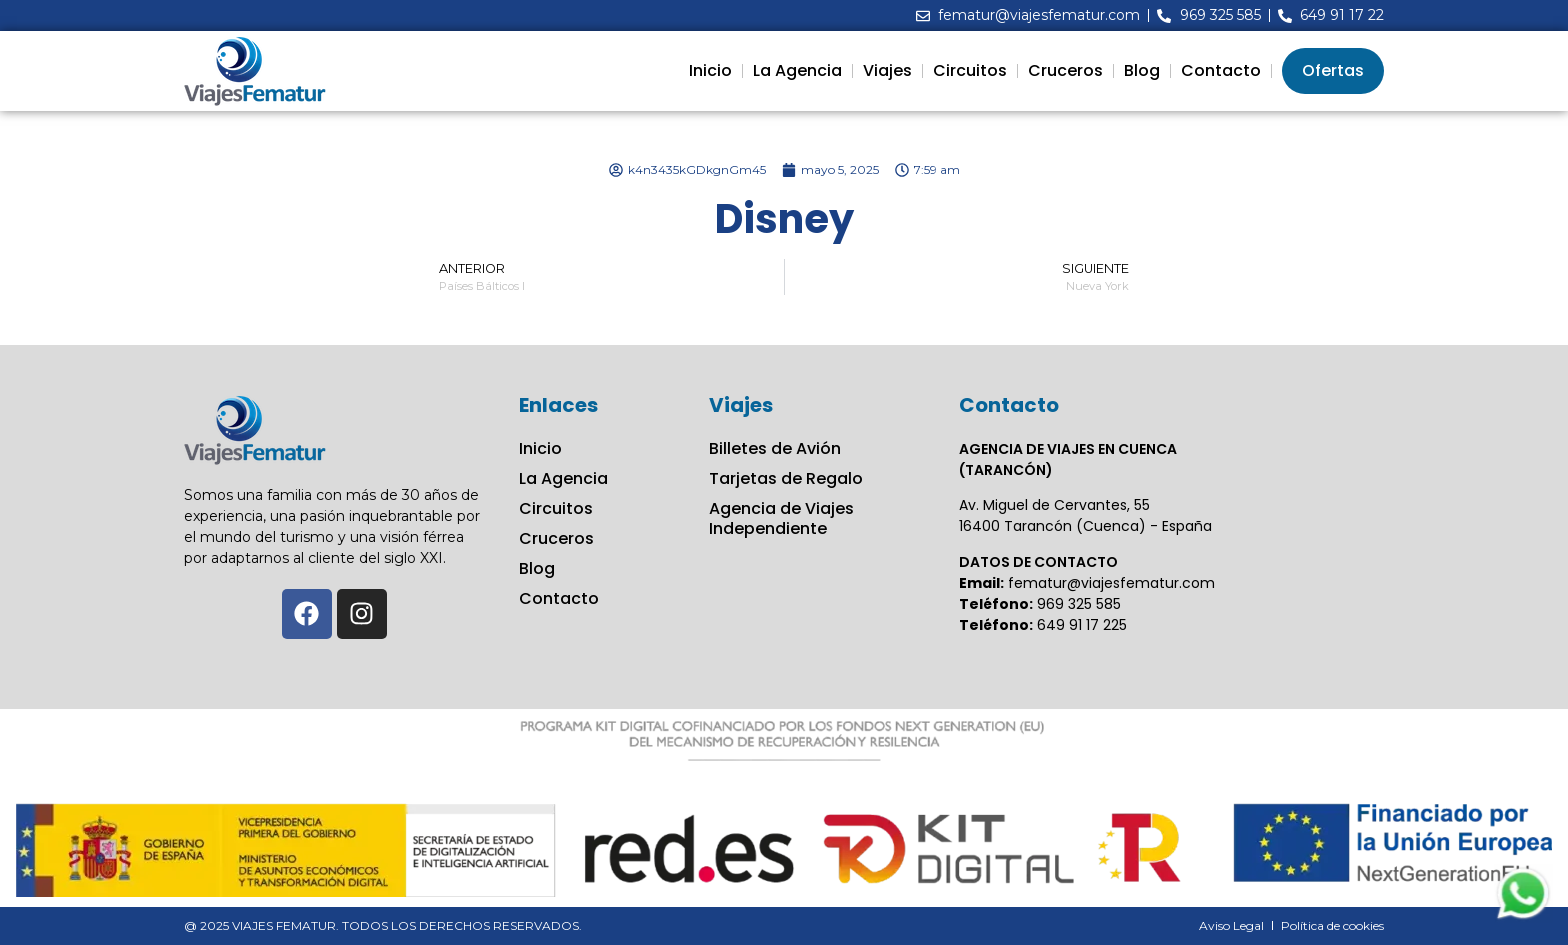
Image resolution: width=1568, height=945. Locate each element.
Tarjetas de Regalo (786, 479)
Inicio (710, 70)
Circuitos (970, 70)
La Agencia (797, 70)
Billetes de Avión (775, 449)
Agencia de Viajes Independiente (781, 519)
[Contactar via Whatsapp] (1523, 917)
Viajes (887, 70)
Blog (1142, 70)
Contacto (1221, 70)
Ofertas (1333, 70)
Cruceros (1065, 70)
